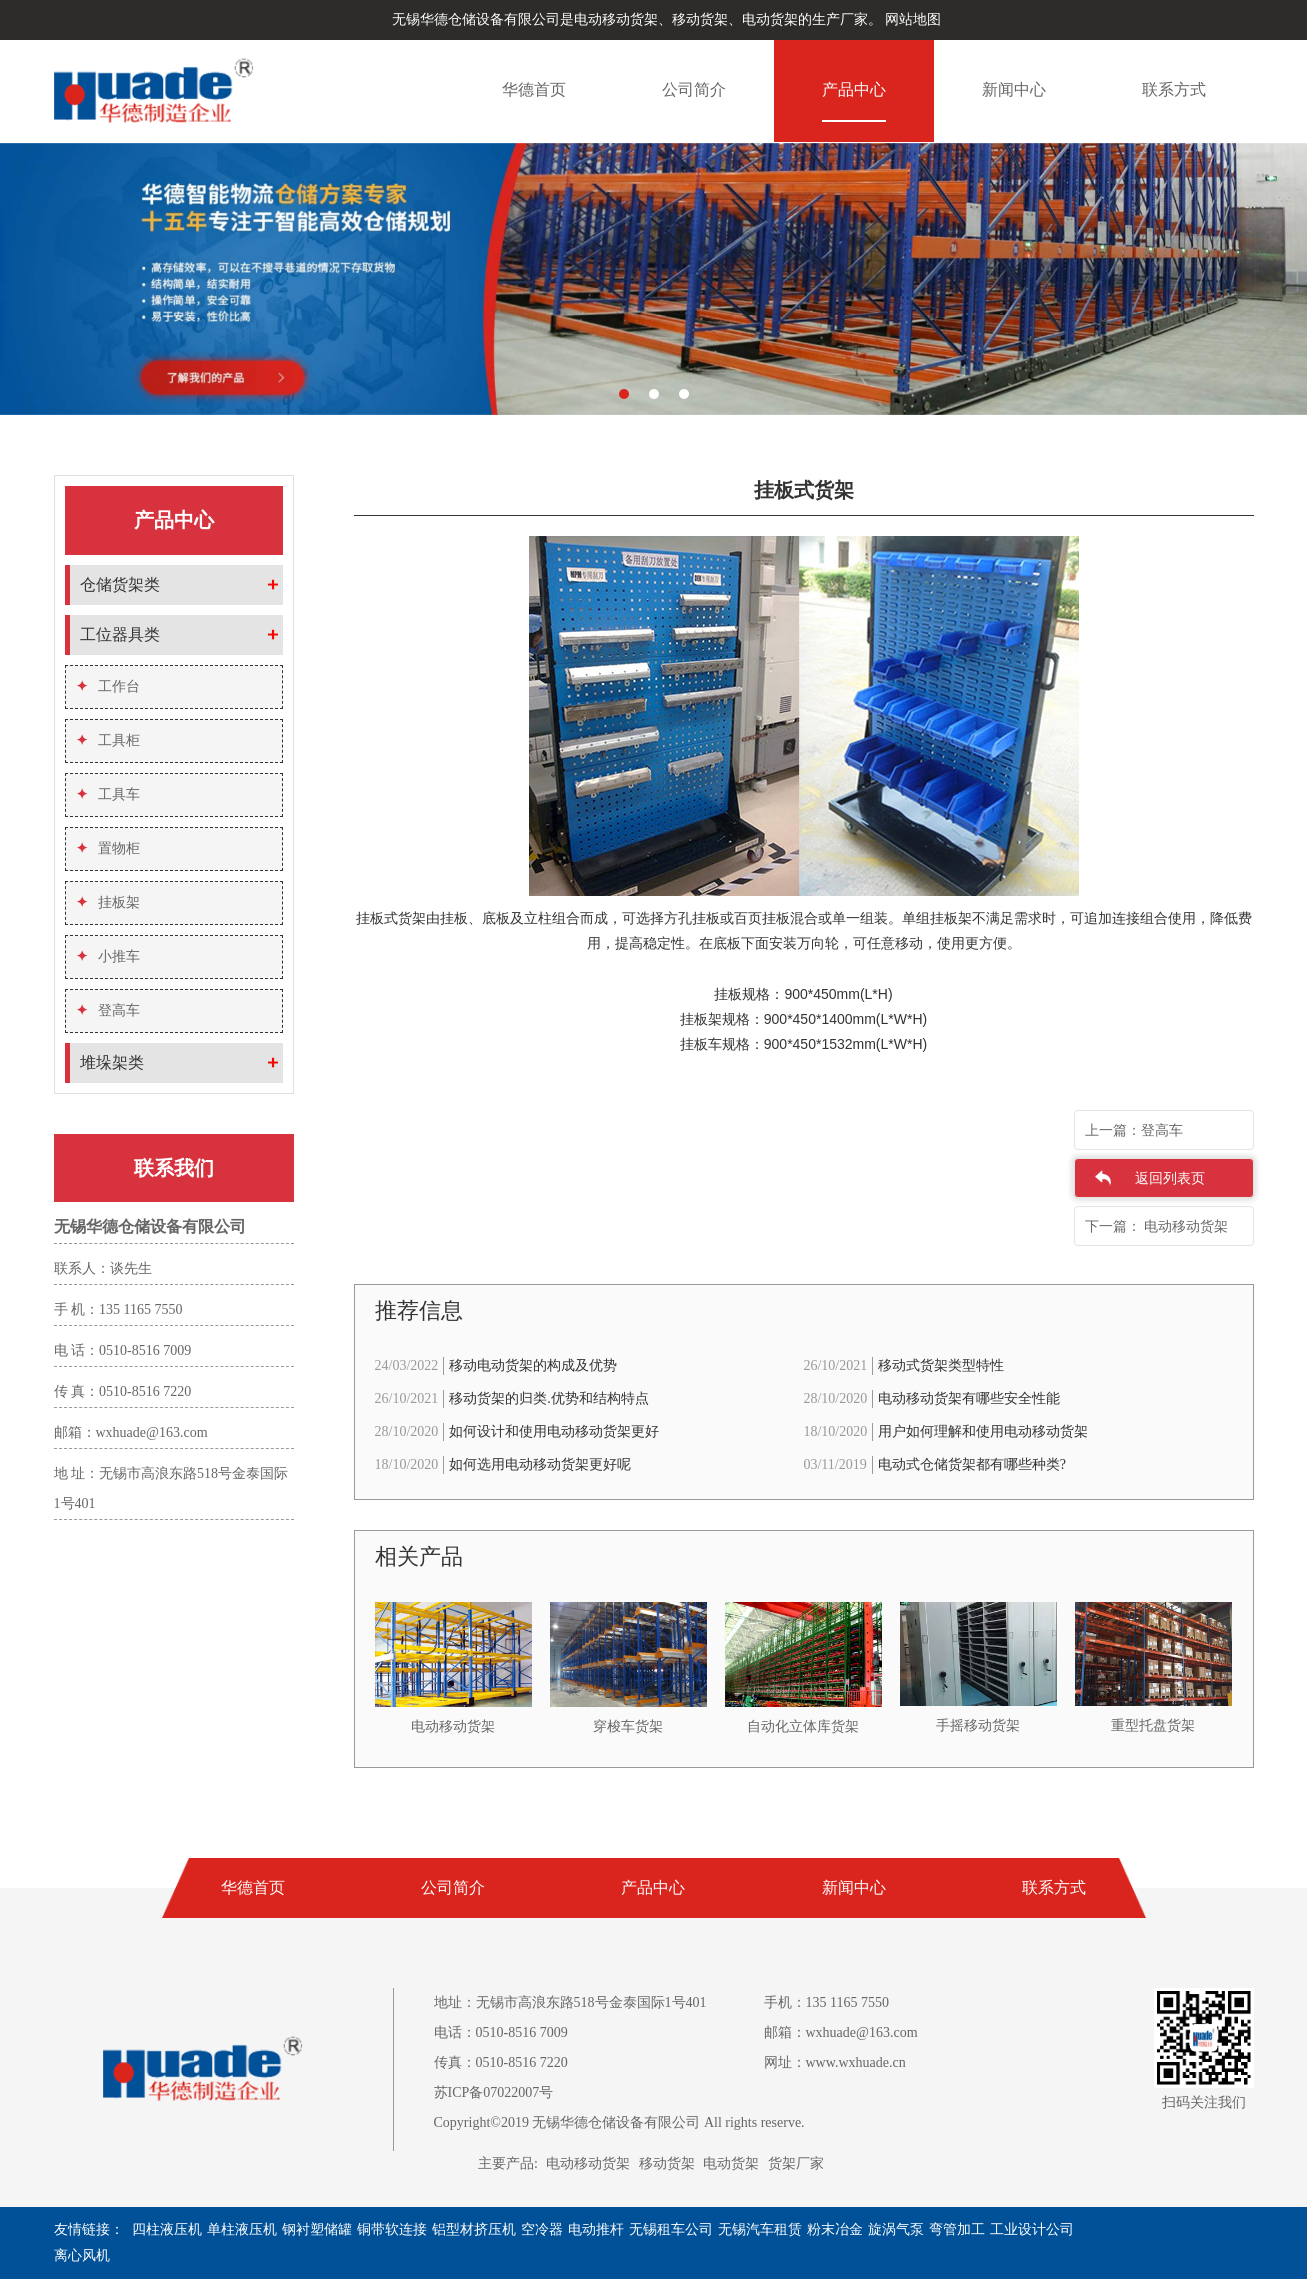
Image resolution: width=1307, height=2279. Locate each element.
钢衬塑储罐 (317, 2229)
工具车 (108, 794)
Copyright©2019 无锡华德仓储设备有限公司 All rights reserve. (619, 2122)
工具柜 (108, 740)
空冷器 (542, 2229)
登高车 (108, 1010)
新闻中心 (1014, 89)
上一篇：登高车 (1134, 1130)
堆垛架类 (112, 1062)
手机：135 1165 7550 (826, 2002)
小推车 (108, 956)
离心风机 (82, 2255)
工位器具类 (120, 634)
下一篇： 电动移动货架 (1157, 1226)
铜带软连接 (392, 2229)
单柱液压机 (242, 2229)
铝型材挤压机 (474, 2229)
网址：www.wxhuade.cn (835, 2062)
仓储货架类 (120, 584)
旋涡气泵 (896, 2229)
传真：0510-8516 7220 (501, 2062)
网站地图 (913, 19)
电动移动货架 (588, 2163)
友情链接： (89, 2229)
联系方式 (1174, 89)
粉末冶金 (835, 2229)
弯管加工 (957, 2229)
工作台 (108, 686)
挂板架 (108, 902)
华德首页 (534, 89)
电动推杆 (596, 2229)
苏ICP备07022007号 (494, 2092)
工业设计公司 (1032, 2229)
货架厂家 (796, 2163)
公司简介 (694, 89)
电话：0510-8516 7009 (501, 2032)
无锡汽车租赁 (760, 2229)
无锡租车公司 (671, 2229)
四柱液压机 (167, 2229)
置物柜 (108, 848)
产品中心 (854, 89)
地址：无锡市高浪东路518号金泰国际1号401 (570, 2002)
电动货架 (731, 2163)
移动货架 (667, 2163)
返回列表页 (1170, 1178)
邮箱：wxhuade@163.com (841, 2032)
